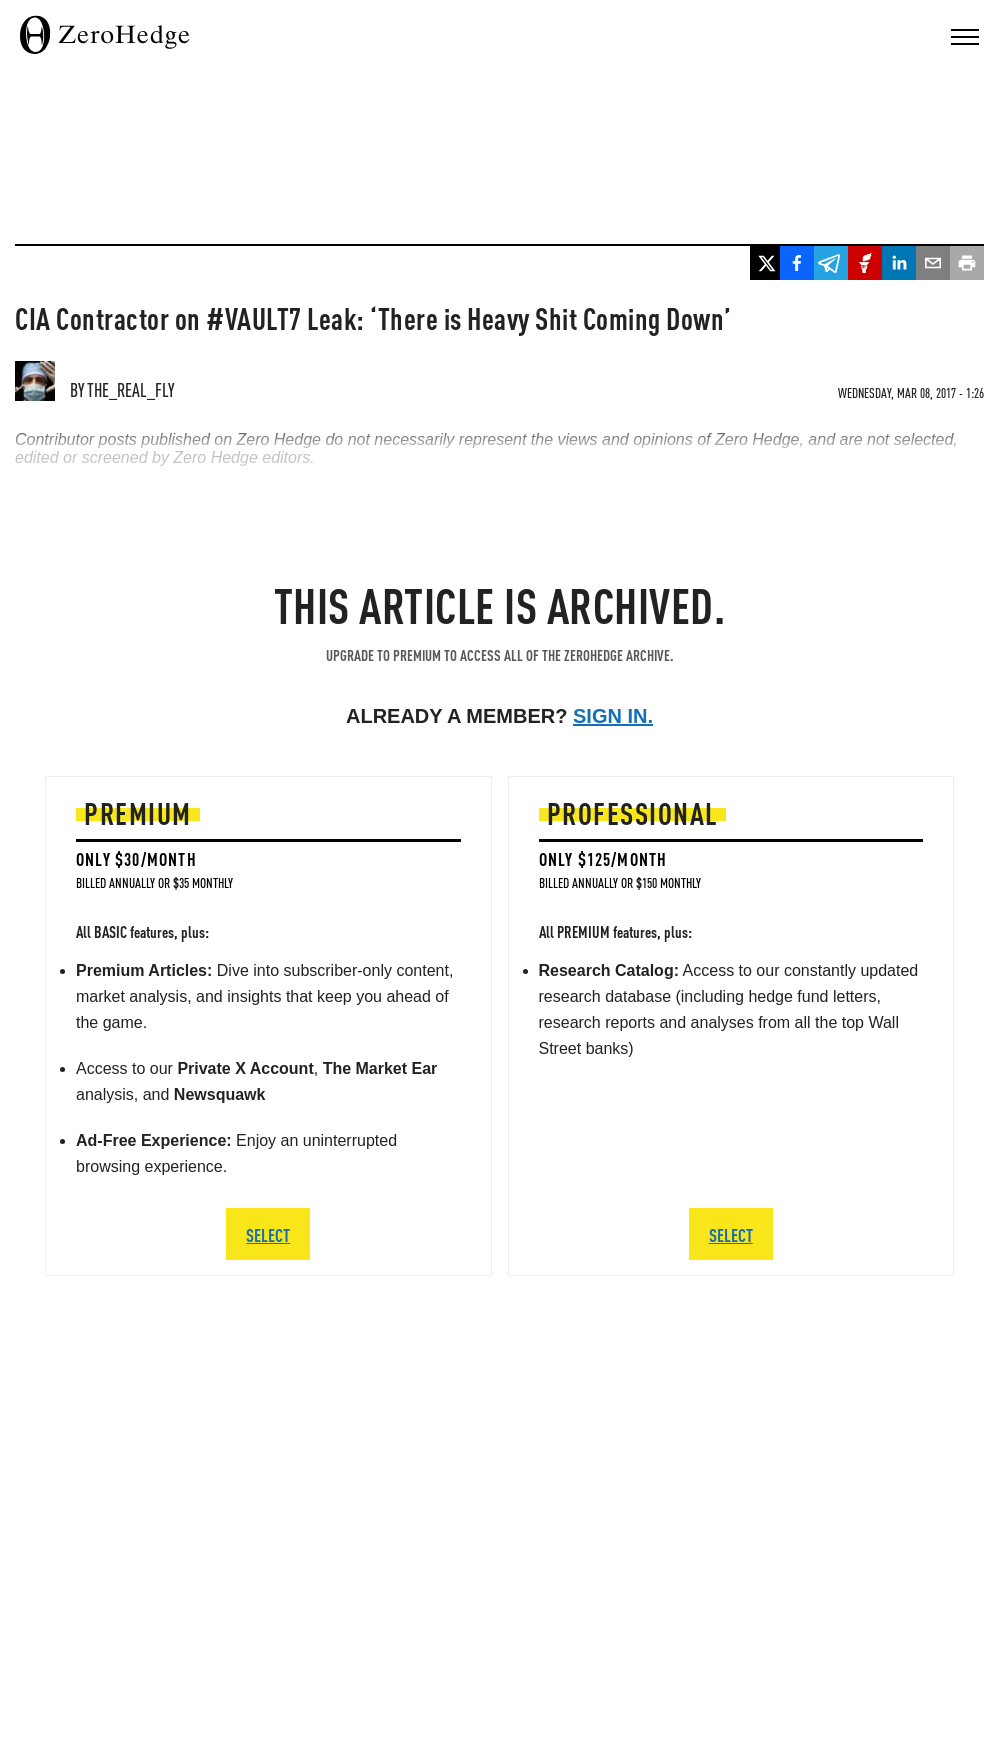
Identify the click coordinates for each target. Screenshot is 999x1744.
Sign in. (613, 716)
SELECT (268, 1234)
